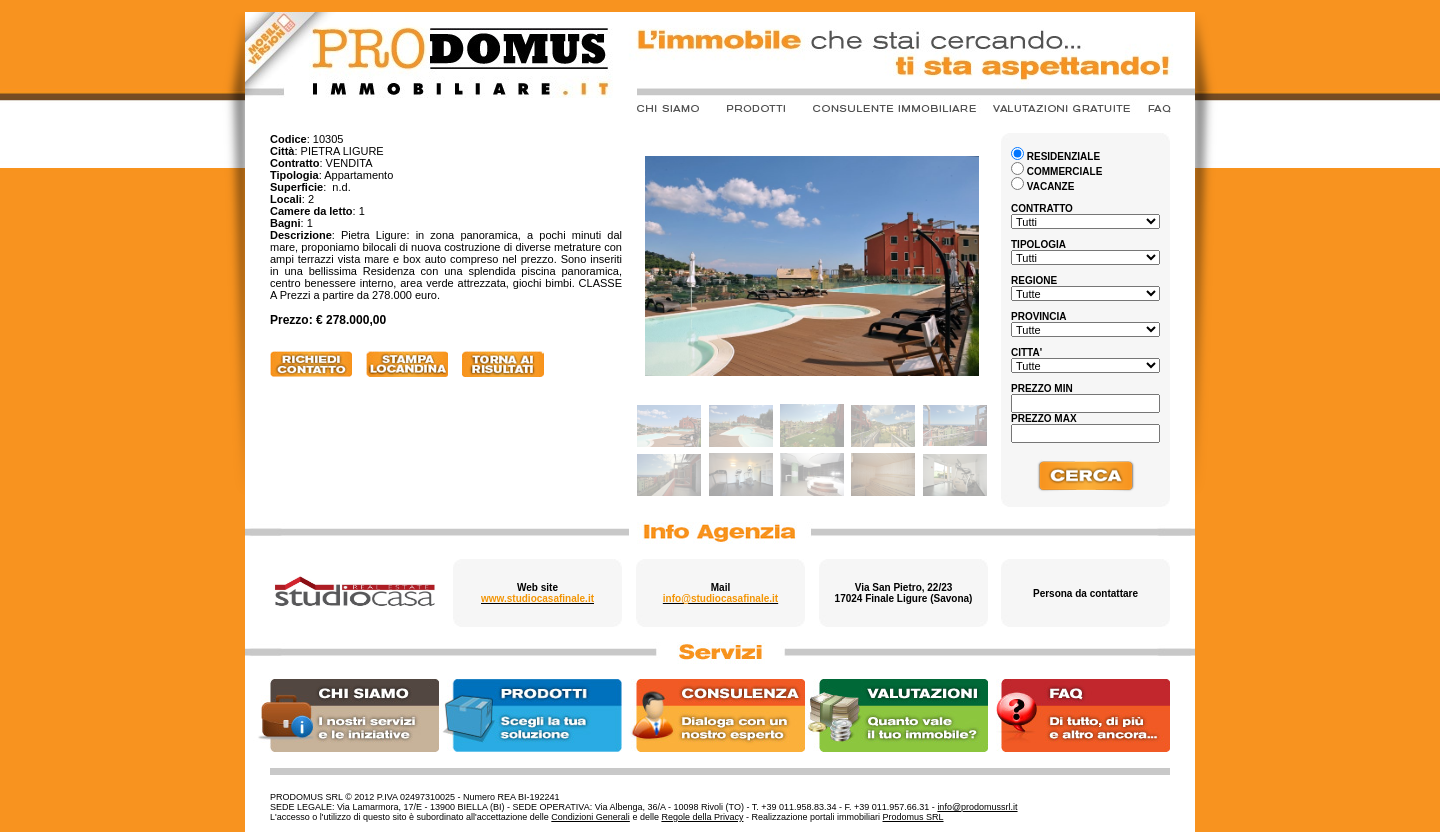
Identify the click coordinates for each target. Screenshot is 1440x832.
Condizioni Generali (590, 817)
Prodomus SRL (913, 817)
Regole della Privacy (702, 817)
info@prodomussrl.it (977, 807)
